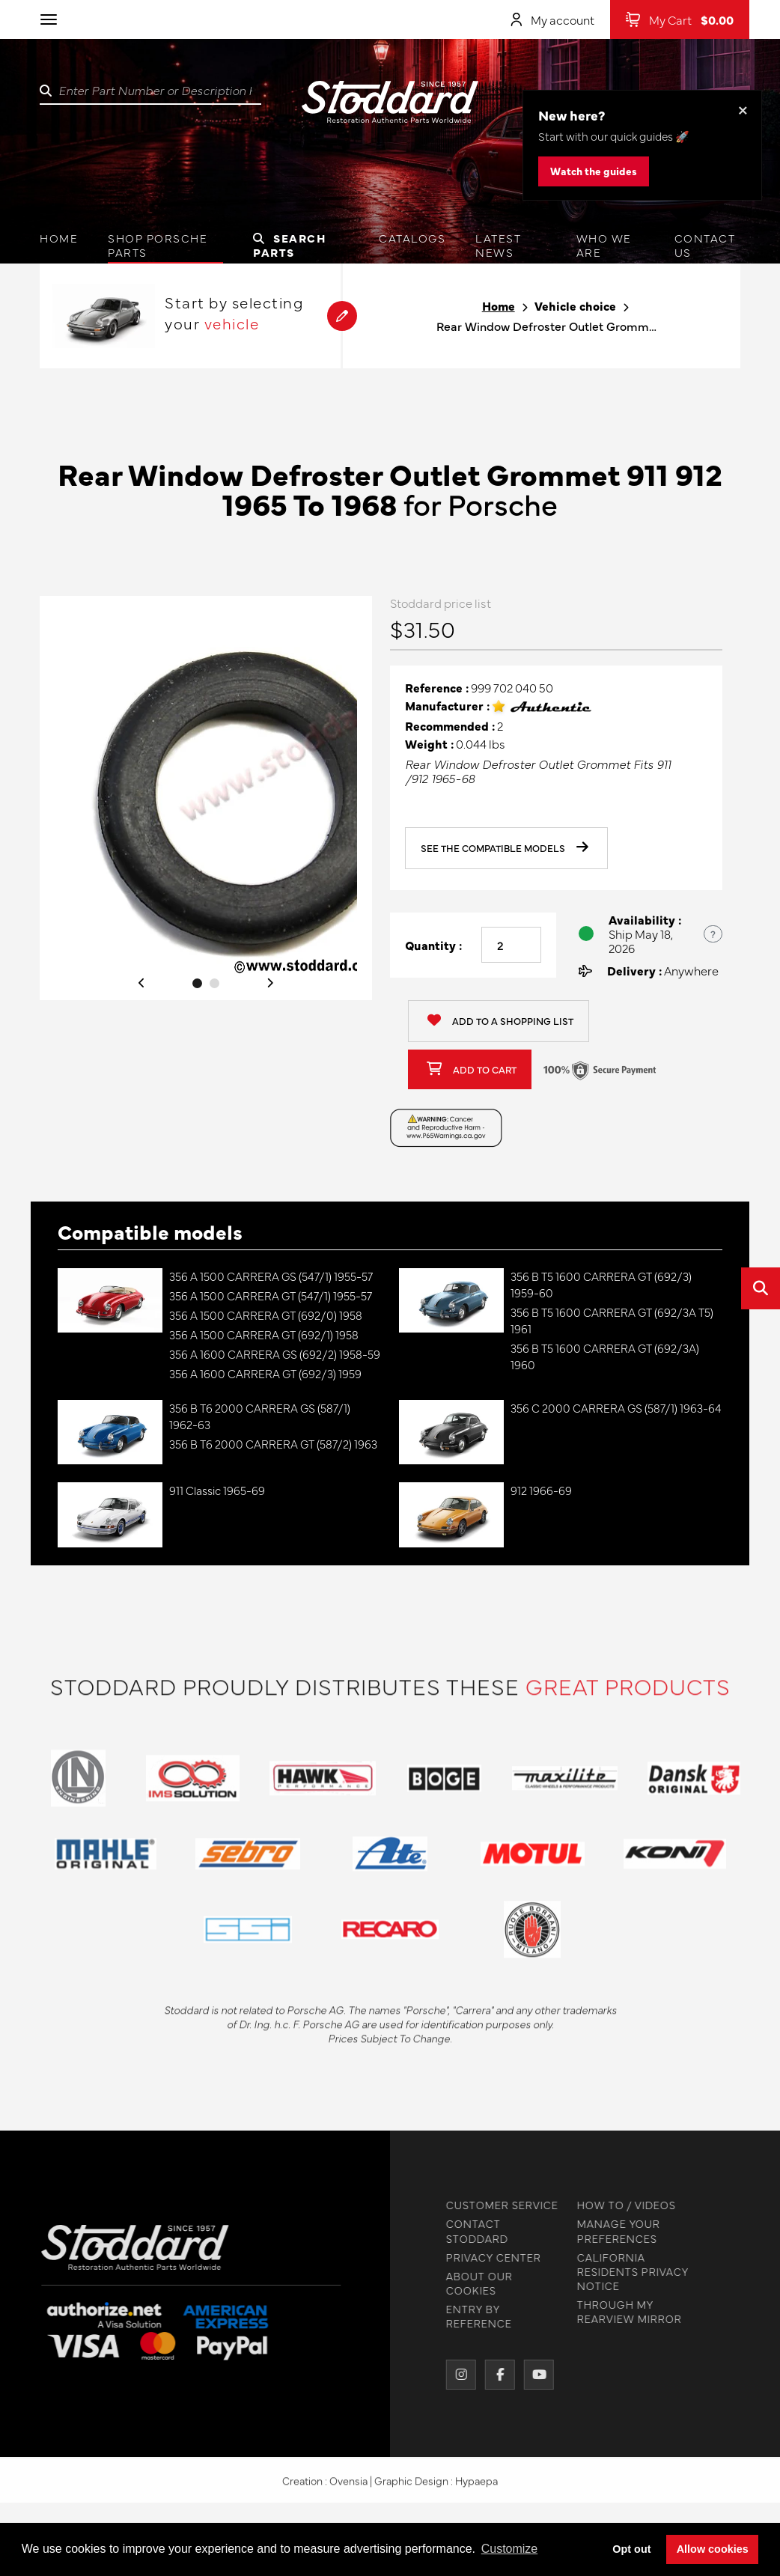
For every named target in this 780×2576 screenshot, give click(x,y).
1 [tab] (197, 983)
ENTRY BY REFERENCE (473, 2316)
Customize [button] (509, 2548)
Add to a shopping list (500, 1021)
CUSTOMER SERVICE (496, 2205)
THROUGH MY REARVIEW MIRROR (623, 2312)
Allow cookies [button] (713, 2549)
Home (59, 238)
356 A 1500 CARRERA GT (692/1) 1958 (264, 1334)
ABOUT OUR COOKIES (473, 2283)
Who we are (604, 245)
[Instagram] (455, 2375)
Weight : (429, 744)
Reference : (437, 687)
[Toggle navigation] (49, 19)
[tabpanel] (206, 798)
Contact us (705, 245)
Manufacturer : (447, 705)
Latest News (498, 245)
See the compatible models (504, 848)
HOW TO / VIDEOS (620, 2205)
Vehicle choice (575, 306)
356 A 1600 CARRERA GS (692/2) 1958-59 (274, 1354)
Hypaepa (476, 2486)
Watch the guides (593, 170)
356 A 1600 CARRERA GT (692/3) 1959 (265, 1373)
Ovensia (348, 2486)
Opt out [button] (631, 2549)
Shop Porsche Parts (157, 245)
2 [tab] (214, 983)
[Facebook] (494, 2375)
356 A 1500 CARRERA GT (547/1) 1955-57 (270, 1295)
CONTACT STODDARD (471, 2231)
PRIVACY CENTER (487, 2257)
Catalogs (412, 238)
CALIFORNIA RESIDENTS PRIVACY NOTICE (627, 2271)
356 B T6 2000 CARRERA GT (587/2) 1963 (273, 1444)
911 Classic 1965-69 (217, 1490)
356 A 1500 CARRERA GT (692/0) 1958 (265, 1315)
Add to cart (472, 1069)
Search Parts (289, 245)
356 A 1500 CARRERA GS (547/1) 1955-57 (271, 1276)
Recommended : (450, 726)
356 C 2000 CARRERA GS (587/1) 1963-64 (616, 1408)
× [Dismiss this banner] (743, 109)
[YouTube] (533, 2375)
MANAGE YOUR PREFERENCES (612, 2231)
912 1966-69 (541, 1490)
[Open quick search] (760, 1288)
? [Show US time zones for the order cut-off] (713, 933)
